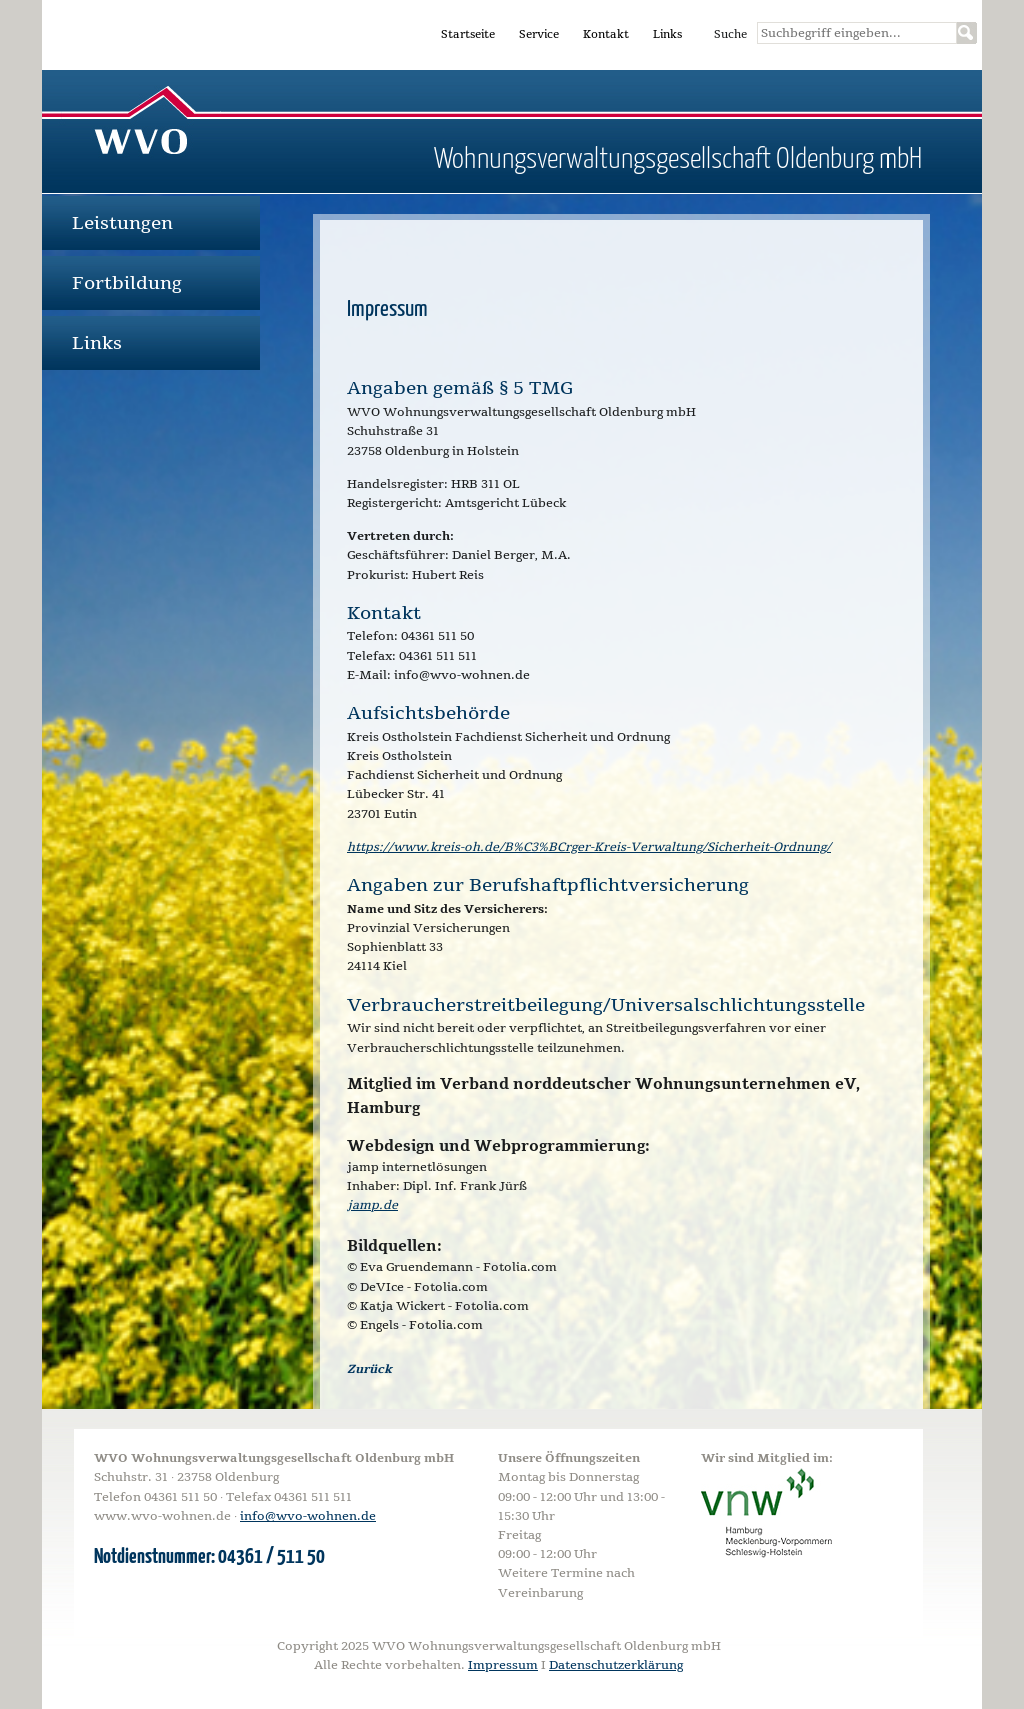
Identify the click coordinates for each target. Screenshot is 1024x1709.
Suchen (967, 33)
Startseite (468, 34)
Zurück (369, 1369)
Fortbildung (127, 283)
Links (667, 34)
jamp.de (372, 1205)
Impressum (503, 1665)
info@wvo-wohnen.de (308, 1516)
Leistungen (122, 223)
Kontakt (606, 34)
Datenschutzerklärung (616, 1665)
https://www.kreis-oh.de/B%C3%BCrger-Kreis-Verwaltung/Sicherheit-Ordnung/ (589, 847)
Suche (730, 34)
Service (539, 34)
